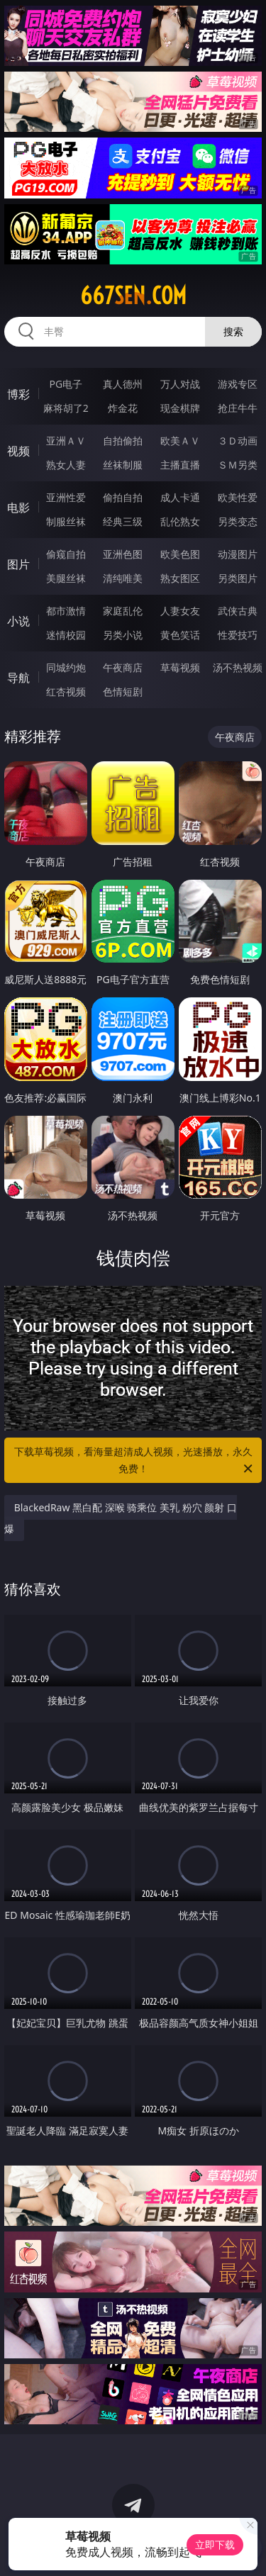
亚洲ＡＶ (66, 440)
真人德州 (123, 384)
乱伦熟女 (180, 521)
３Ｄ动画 (237, 440)
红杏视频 (66, 691)
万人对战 (180, 384)
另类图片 (237, 578)
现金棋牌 (180, 408)
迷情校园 (66, 635)
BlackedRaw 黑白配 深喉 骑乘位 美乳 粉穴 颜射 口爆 (120, 1518)
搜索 (233, 331)
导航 (18, 677)
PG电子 (65, 384)
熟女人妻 (66, 464)
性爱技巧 (237, 635)
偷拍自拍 (123, 497)
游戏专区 (237, 384)
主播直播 (180, 464)
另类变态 (237, 521)
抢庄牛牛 (237, 408)
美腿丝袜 (66, 578)
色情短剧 (123, 691)
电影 (18, 507)
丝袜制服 (123, 464)
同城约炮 (66, 667)
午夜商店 (123, 667)
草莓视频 (180, 667)
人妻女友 (180, 610)
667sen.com (133, 295)
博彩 (18, 394)
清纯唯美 (123, 578)
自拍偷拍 (123, 440)
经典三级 (123, 521)
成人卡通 (180, 497)
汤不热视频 (237, 667)
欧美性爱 (237, 497)
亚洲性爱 (66, 497)
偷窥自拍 (66, 554)
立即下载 (215, 2544)
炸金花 (123, 408)
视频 (18, 451)
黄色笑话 (180, 635)
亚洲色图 (123, 554)
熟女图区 (180, 578)
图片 (18, 564)
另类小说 (123, 635)
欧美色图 (180, 554)
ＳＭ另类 (237, 464)
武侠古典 (237, 610)
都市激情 (66, 610)
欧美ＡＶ (180, 440)
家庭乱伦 (123, 610)
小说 (18, 621)
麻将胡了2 (66, 408)
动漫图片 (237, 554)
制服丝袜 (66, 521)
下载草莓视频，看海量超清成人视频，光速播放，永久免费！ (134, 1461)
